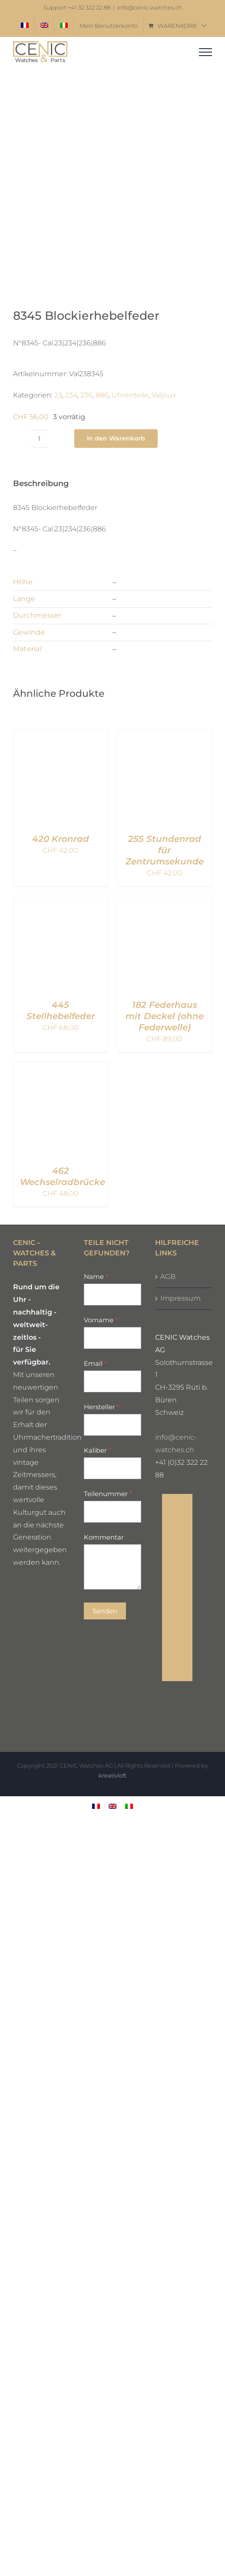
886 (102, 395)
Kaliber (97, 1450)
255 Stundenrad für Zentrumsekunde (165, 850)
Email (95, 1363)
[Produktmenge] (39, 438)
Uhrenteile (130, 395)
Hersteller (101, 1407)
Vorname (101, 1320)
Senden (105, 1611)
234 (71, 395)
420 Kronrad (60, 839)
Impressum (180, 1298)
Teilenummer (108, 1494)
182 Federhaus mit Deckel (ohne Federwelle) (165, 1016)
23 (58, 395)
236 (86, 395)
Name (96, 1276)
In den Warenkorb (116, 438)
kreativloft (112, 1775)
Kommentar (104, 1537)
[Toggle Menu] (205, 52)
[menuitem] (24, 26)
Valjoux (164, 395)
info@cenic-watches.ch (149, 7)
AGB (167, 1276)
